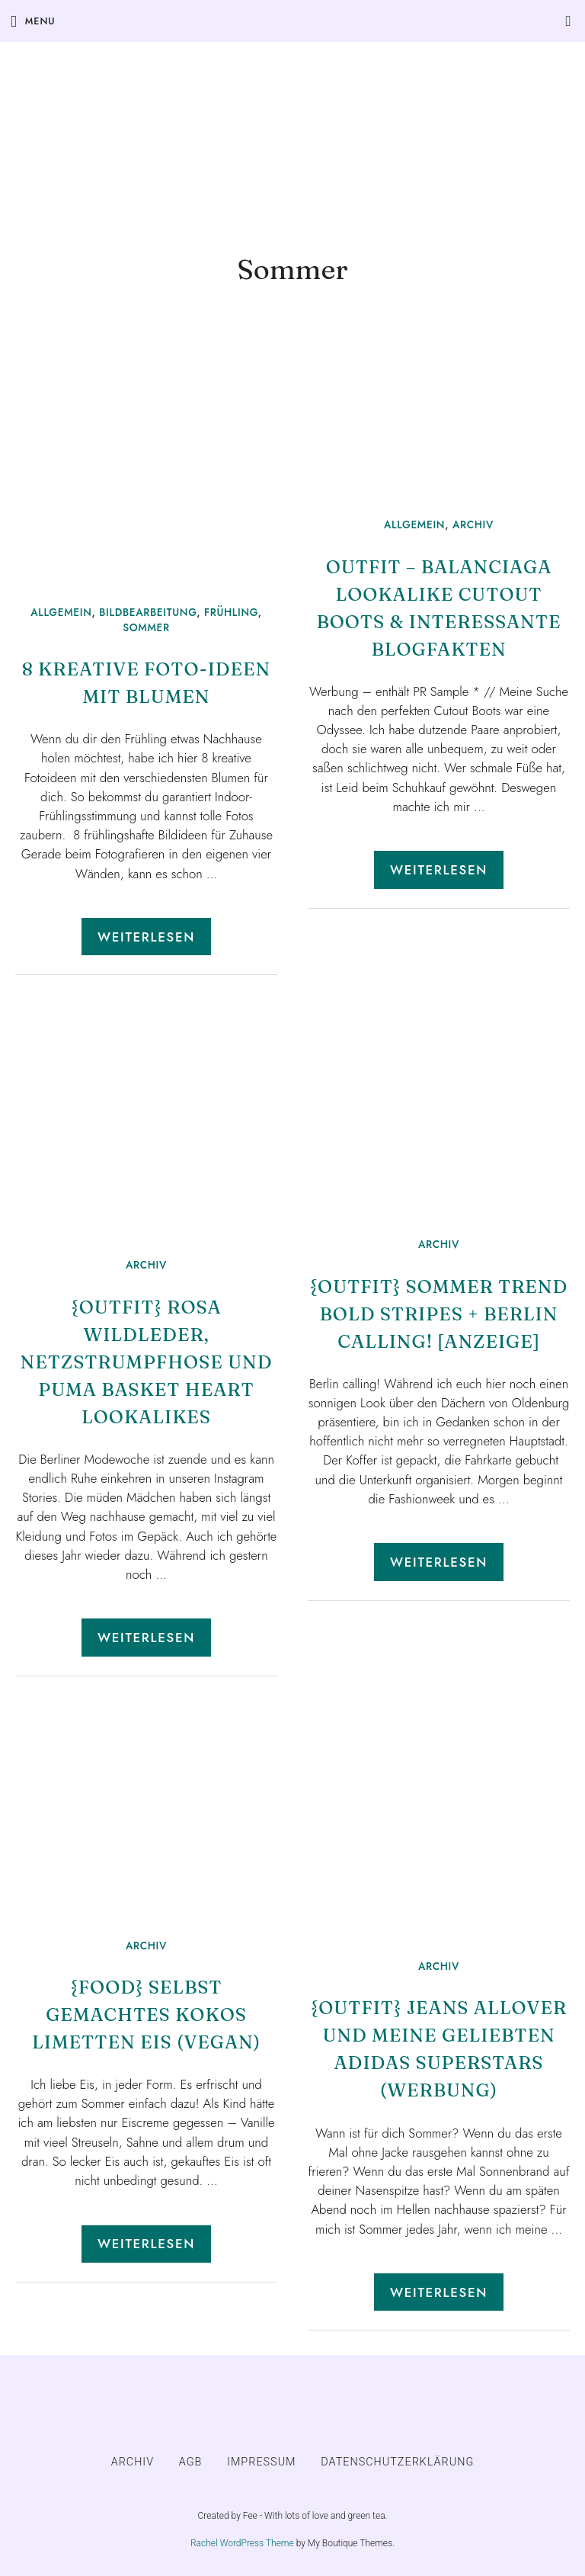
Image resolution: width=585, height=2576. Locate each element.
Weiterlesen (146, 937)
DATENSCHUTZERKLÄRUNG (397, 2462)
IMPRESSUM (261, 2462)
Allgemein (60, 612)
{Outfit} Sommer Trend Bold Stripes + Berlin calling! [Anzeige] (438, 1313)
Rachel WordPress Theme (242, 2543)
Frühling (231, 612)
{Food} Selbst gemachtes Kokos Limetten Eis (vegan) (146, 2014)
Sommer (146, 627)
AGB (191, 2462)
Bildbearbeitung (148, 612)
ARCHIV (473, 524)
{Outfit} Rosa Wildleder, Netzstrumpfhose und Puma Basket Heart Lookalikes (147, 1362)
